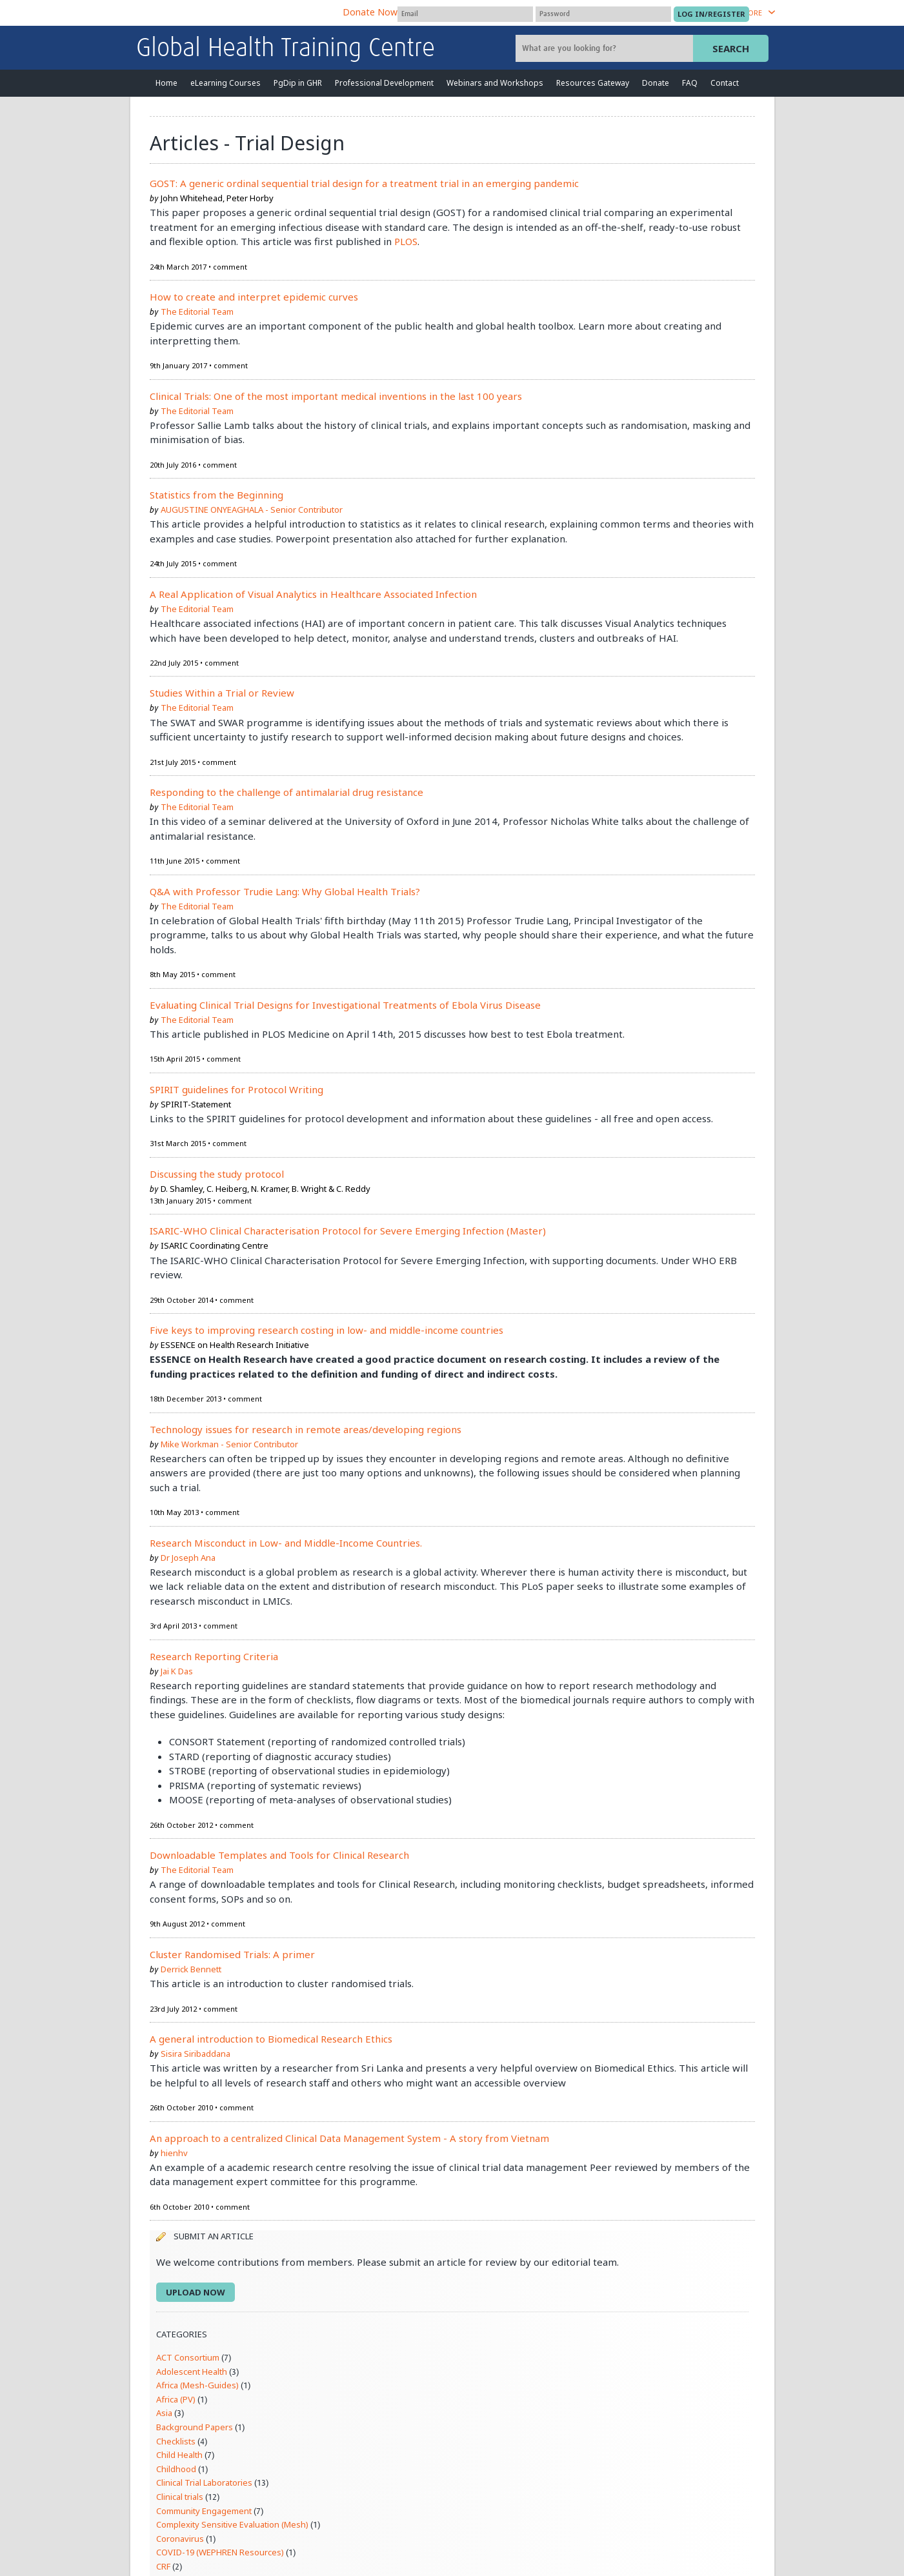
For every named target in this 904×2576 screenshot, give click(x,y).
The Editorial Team (197, 311)
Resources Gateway (592, 82)
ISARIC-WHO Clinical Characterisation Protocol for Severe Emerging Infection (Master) (348, 1230)
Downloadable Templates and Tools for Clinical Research (279, 1854)
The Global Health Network (232, 13)
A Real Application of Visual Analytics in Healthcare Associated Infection (313, 594)
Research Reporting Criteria (214, 1656)
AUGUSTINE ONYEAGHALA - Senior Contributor (252, 509)
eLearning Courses (225, 82)
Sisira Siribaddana (195, 2053)
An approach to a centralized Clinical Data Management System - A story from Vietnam (349, 2138)
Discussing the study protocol (217, 1173)
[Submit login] (711, 14)
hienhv (174, 2153)
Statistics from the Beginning (216, 494)
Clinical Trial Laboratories (204, 2482)
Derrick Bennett (191, 1969)
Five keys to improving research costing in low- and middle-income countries (326, 1329)
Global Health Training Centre (285, 49)
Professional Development (384, 82)
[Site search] (606, 48)
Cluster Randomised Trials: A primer (232, 1954)
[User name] (465, 14)
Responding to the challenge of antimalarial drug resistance (286, 792)
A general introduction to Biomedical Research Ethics (271, 2038)
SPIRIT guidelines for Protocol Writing (236, 1089)
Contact (724, 82)
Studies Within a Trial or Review (222, 692)
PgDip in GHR (298, 82)
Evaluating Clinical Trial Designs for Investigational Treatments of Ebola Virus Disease (345, 1004)
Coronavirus (180, 2538)
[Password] (603, 14)
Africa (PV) (176, 2399)
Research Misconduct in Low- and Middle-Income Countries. (286, 1542)
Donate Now (370, 12)
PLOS (405, 241)
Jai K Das (177, 1671)
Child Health (179, 2455)
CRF (163, 2566)
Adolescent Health (191, 2371)
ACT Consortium (187, 2357)
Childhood (176, 2469)
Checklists (176, 2441)
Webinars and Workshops (495, 82)
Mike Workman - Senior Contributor (229, 1444)
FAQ (690, 82)
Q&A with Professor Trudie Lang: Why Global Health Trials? (285, 891)
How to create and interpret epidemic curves (254, 296)
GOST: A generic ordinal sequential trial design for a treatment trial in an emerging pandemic (364, 183)
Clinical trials (179, 2496)
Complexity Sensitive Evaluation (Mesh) (232, 2524)
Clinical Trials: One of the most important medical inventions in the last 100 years (336, 396)
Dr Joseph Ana (188, 1557)
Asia (164, 2413)
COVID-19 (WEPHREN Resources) (220, 2552)
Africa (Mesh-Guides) (197, 2385)
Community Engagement (204, 2511)
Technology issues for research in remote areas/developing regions (305, 1429)
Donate (655, 82)
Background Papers (194, 2427)
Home (166, 82)
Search (730, 48)
